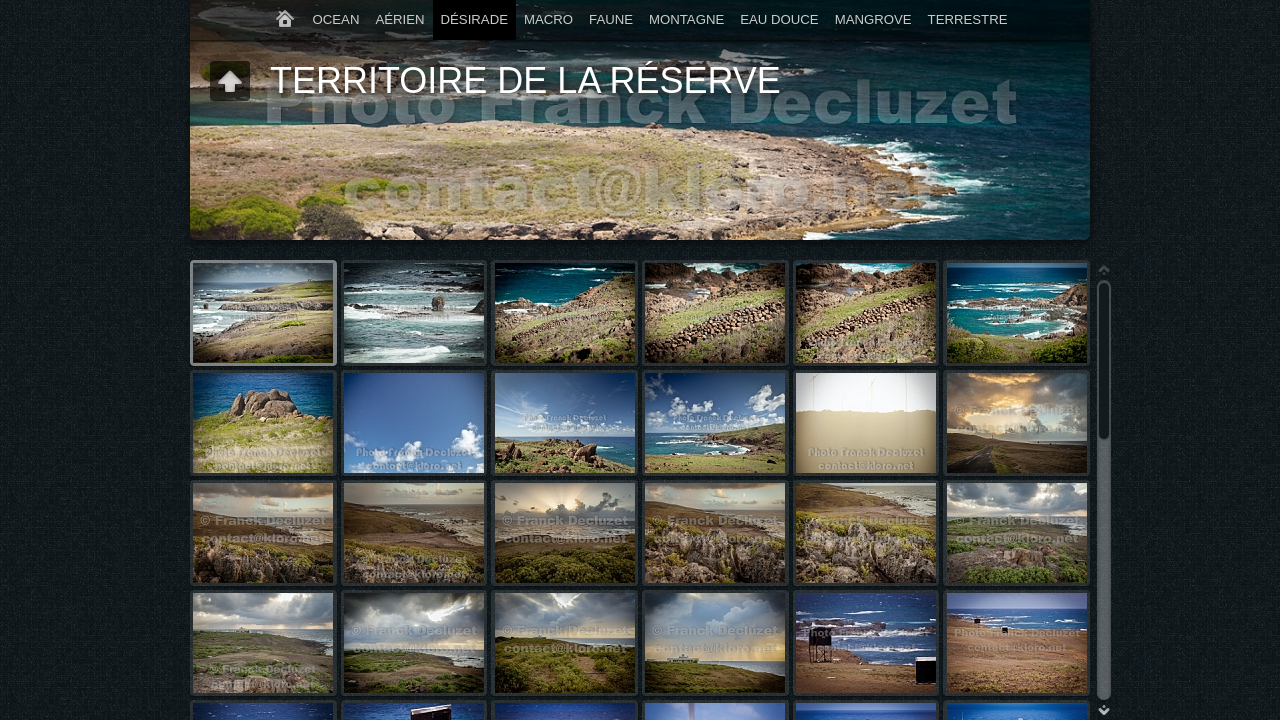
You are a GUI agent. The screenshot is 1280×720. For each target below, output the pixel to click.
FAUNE (611, 19)
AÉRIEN (399, 19)
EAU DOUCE (779, 19)
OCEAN (336, 19)
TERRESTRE (968, 19)
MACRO (548, 19)
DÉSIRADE (474, 19)
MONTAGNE (686, 19)
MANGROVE (873, 19)
